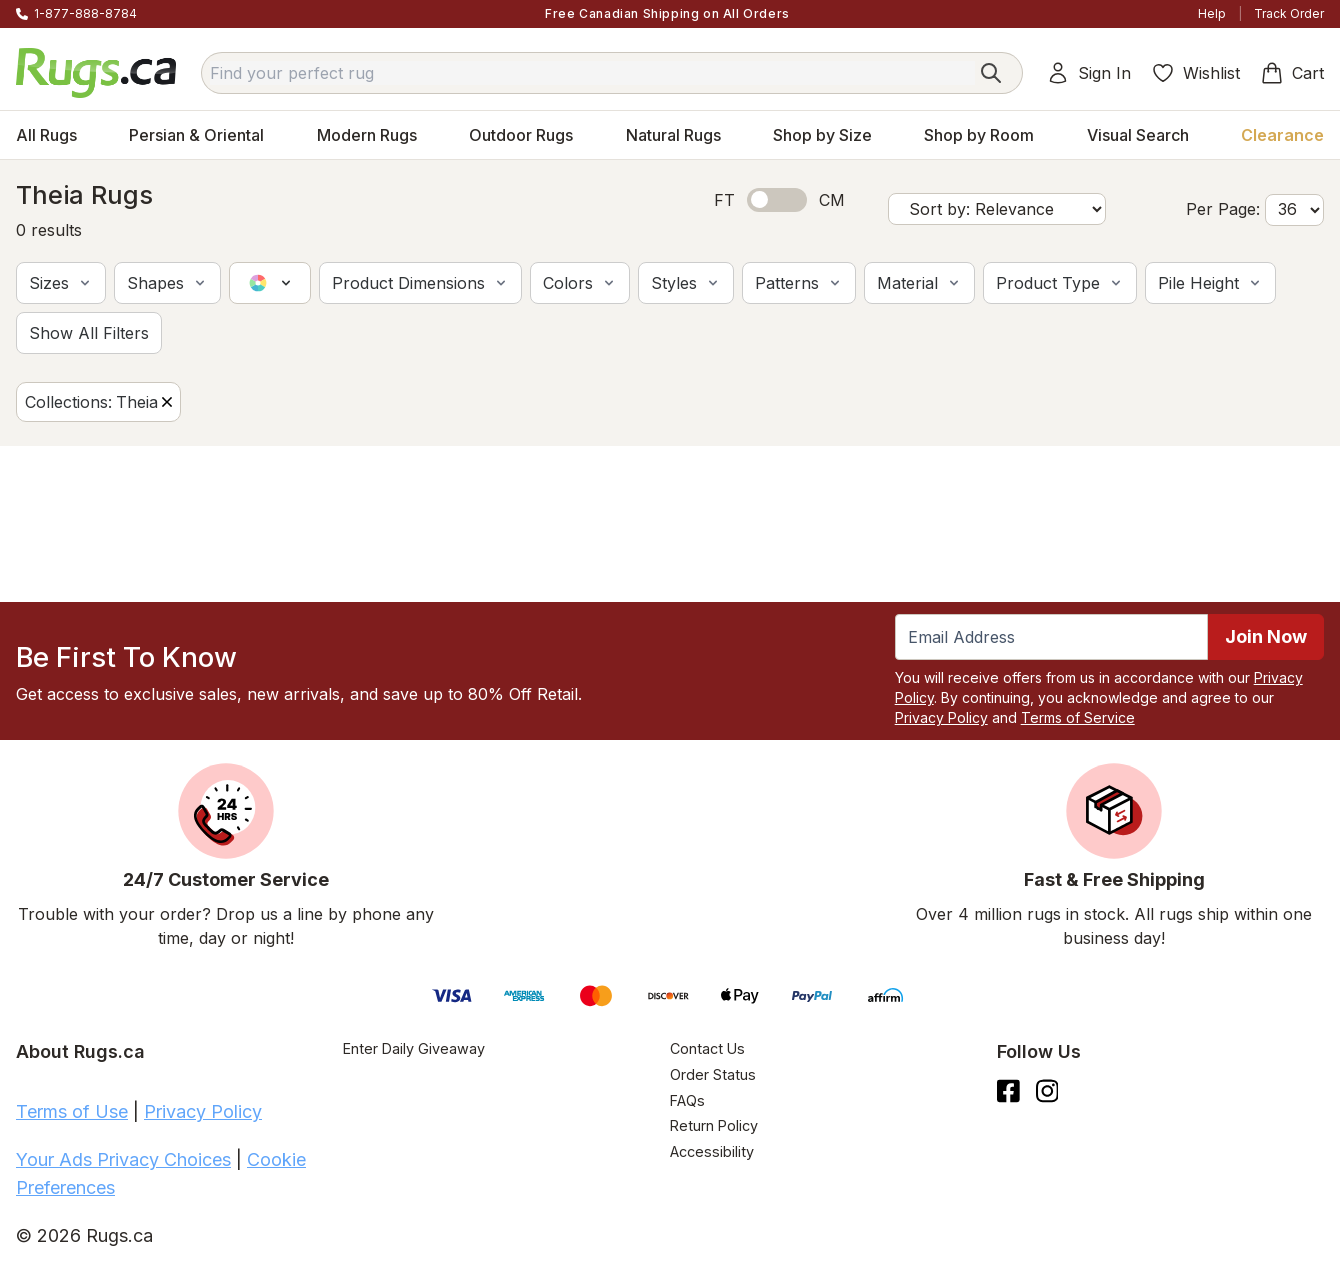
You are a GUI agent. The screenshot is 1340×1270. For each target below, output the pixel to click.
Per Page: (1223, 209)
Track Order (1289, 13)
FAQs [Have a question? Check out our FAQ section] (687, 1100)
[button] (61, 283)
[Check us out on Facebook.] (1008, 1091)
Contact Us (707, 1048)
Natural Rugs (673, 135)
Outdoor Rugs (521, 135)
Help (1212, 13)
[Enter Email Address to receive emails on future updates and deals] (1051, 637)
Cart (1292, 73)
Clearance (1282, 135)
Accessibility (712, 1151)
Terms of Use (72, 1111)
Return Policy (714, 1125)
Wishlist (1195, 73)
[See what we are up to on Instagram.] (1047, 1091)
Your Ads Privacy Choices (123, 1159)
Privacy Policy (941, 717)
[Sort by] (997, 209)
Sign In (1088, 73)
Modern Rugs (367, 135)
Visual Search (1138, 135)
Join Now (1266, 636)
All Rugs (46, 135)
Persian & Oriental (196, 135)
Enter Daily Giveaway (414, 1048)
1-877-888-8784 (85, 13)
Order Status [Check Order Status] (713, 1074)
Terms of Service (1078, 717)
